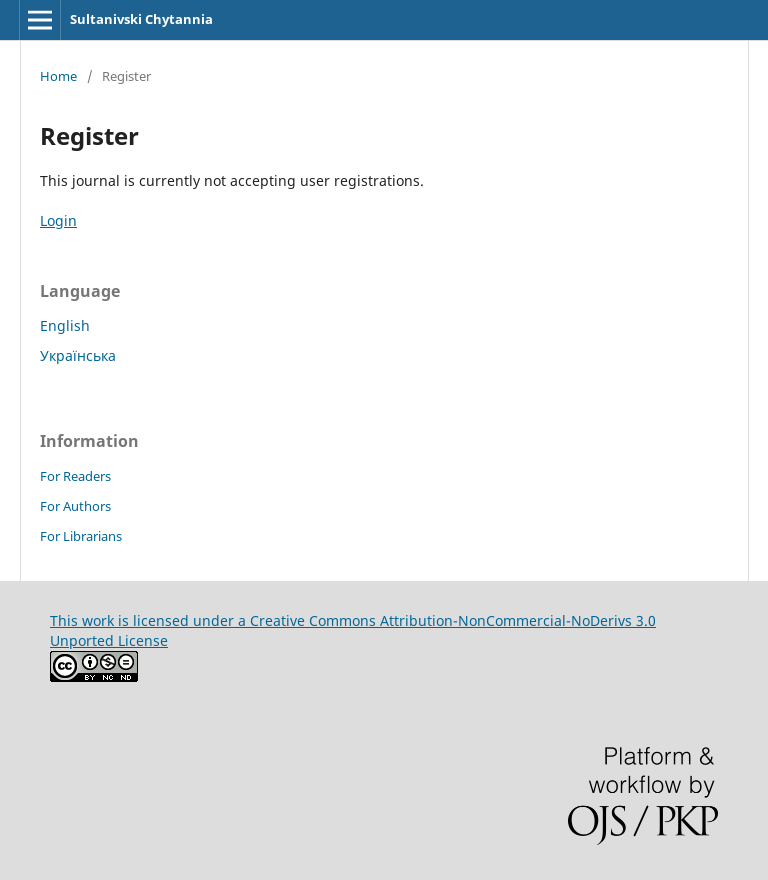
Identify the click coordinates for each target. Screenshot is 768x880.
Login (58, 220)
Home (58, 76)
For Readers (75, 476)
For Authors (75, 506)
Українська (78, 355)
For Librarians (81, 536)
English (65, 325)
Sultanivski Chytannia (141, 19)
